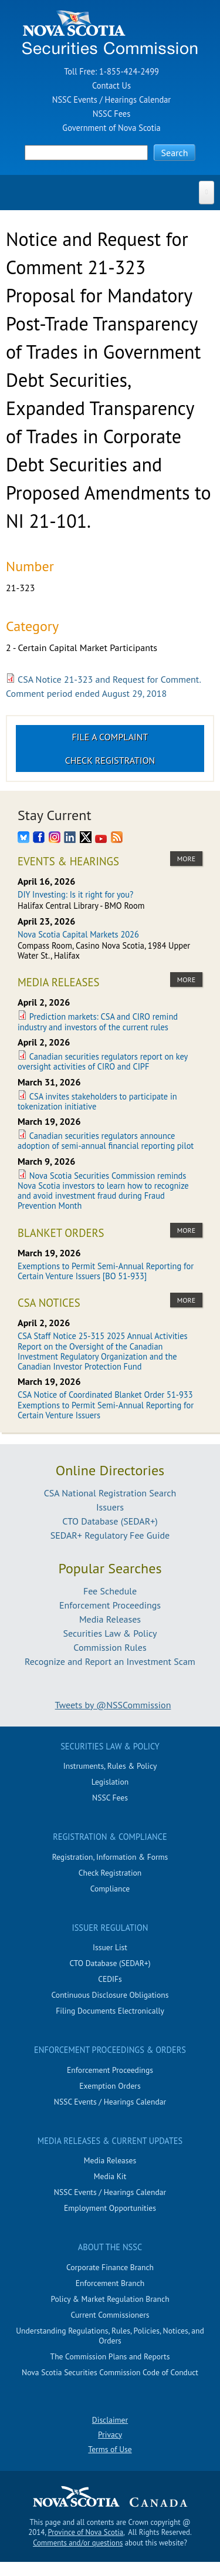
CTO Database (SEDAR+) (110, 1521)
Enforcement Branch (110, 2283)
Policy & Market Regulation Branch (109, 2299)
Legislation (110, 1781)
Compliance (110, 1888)
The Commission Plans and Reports (110, 2356)
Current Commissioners (109, 2314)
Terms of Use (109, 2449)
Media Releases (110, 1619)
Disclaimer (110, 2420)
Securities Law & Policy (110, 1633)
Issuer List (110, 1947)
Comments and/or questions (78, 2543)
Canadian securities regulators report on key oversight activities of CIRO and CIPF (103, 1061)
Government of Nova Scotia (111, 127)
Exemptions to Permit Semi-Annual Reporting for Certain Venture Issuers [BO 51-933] (106, 1271)
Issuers (110, 1507)
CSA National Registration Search (110, 1493)
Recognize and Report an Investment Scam (110, 1661)
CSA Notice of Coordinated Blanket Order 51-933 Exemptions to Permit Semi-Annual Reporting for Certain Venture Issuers (106, 1405)
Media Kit (110, 2176)
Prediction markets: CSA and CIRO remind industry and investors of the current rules (98, 1021)
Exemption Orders (109, 2086)
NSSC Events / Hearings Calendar (111, 99)
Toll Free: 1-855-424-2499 (111, 71)
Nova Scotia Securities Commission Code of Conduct (110, 2372)
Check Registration (110, 760)
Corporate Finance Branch (110, 2267)
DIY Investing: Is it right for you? (75, 894)
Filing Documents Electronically (110, 2010)
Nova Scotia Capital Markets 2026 (78, 934)
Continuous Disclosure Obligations (110, 1995)
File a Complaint (110, 737)
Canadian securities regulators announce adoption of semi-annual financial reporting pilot (106, 1140)
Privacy (110, 2434)
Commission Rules (109, 1647)
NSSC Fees (111, 113)
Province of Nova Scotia (85, 2532)
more (186, 858)
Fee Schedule (110, 1591)
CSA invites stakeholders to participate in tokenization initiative (97, 1101)
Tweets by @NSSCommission (113, 1705)
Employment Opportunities (110, 2208)
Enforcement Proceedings (110, 1605)
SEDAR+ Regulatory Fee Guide (110, 1535)
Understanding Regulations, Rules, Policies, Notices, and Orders (110, 2335)
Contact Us (111, 85)
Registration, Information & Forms (110, 1857)
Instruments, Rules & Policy (110, 1766)
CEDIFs (110, 1979)
